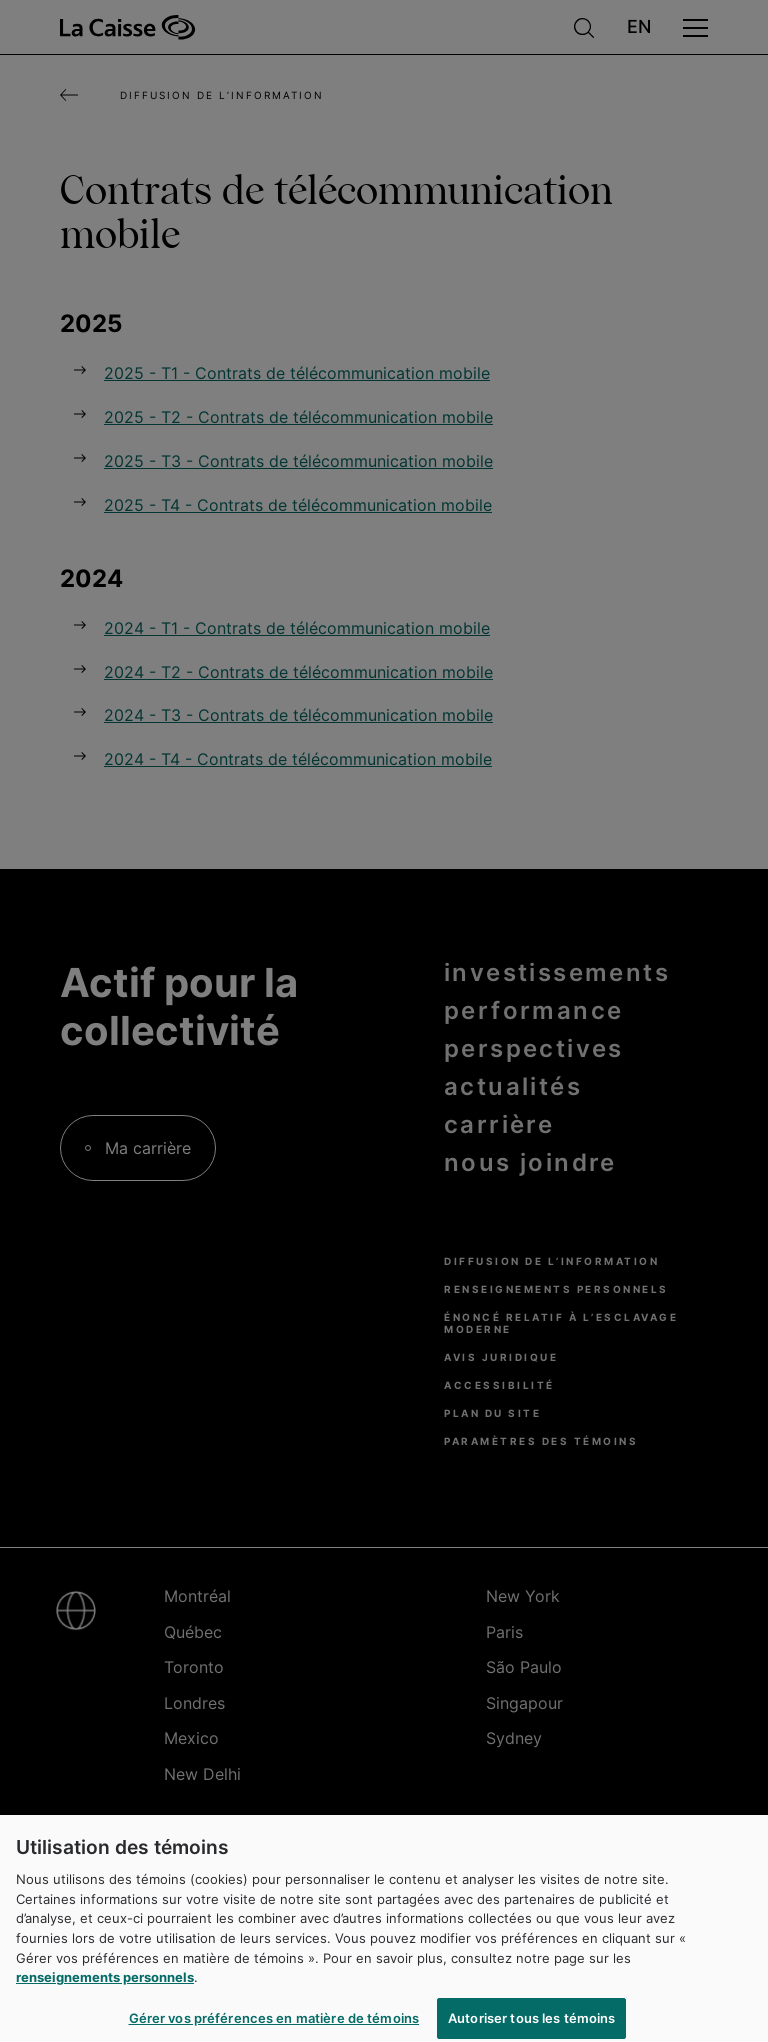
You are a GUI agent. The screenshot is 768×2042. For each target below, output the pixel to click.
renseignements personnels (105, 1984)
